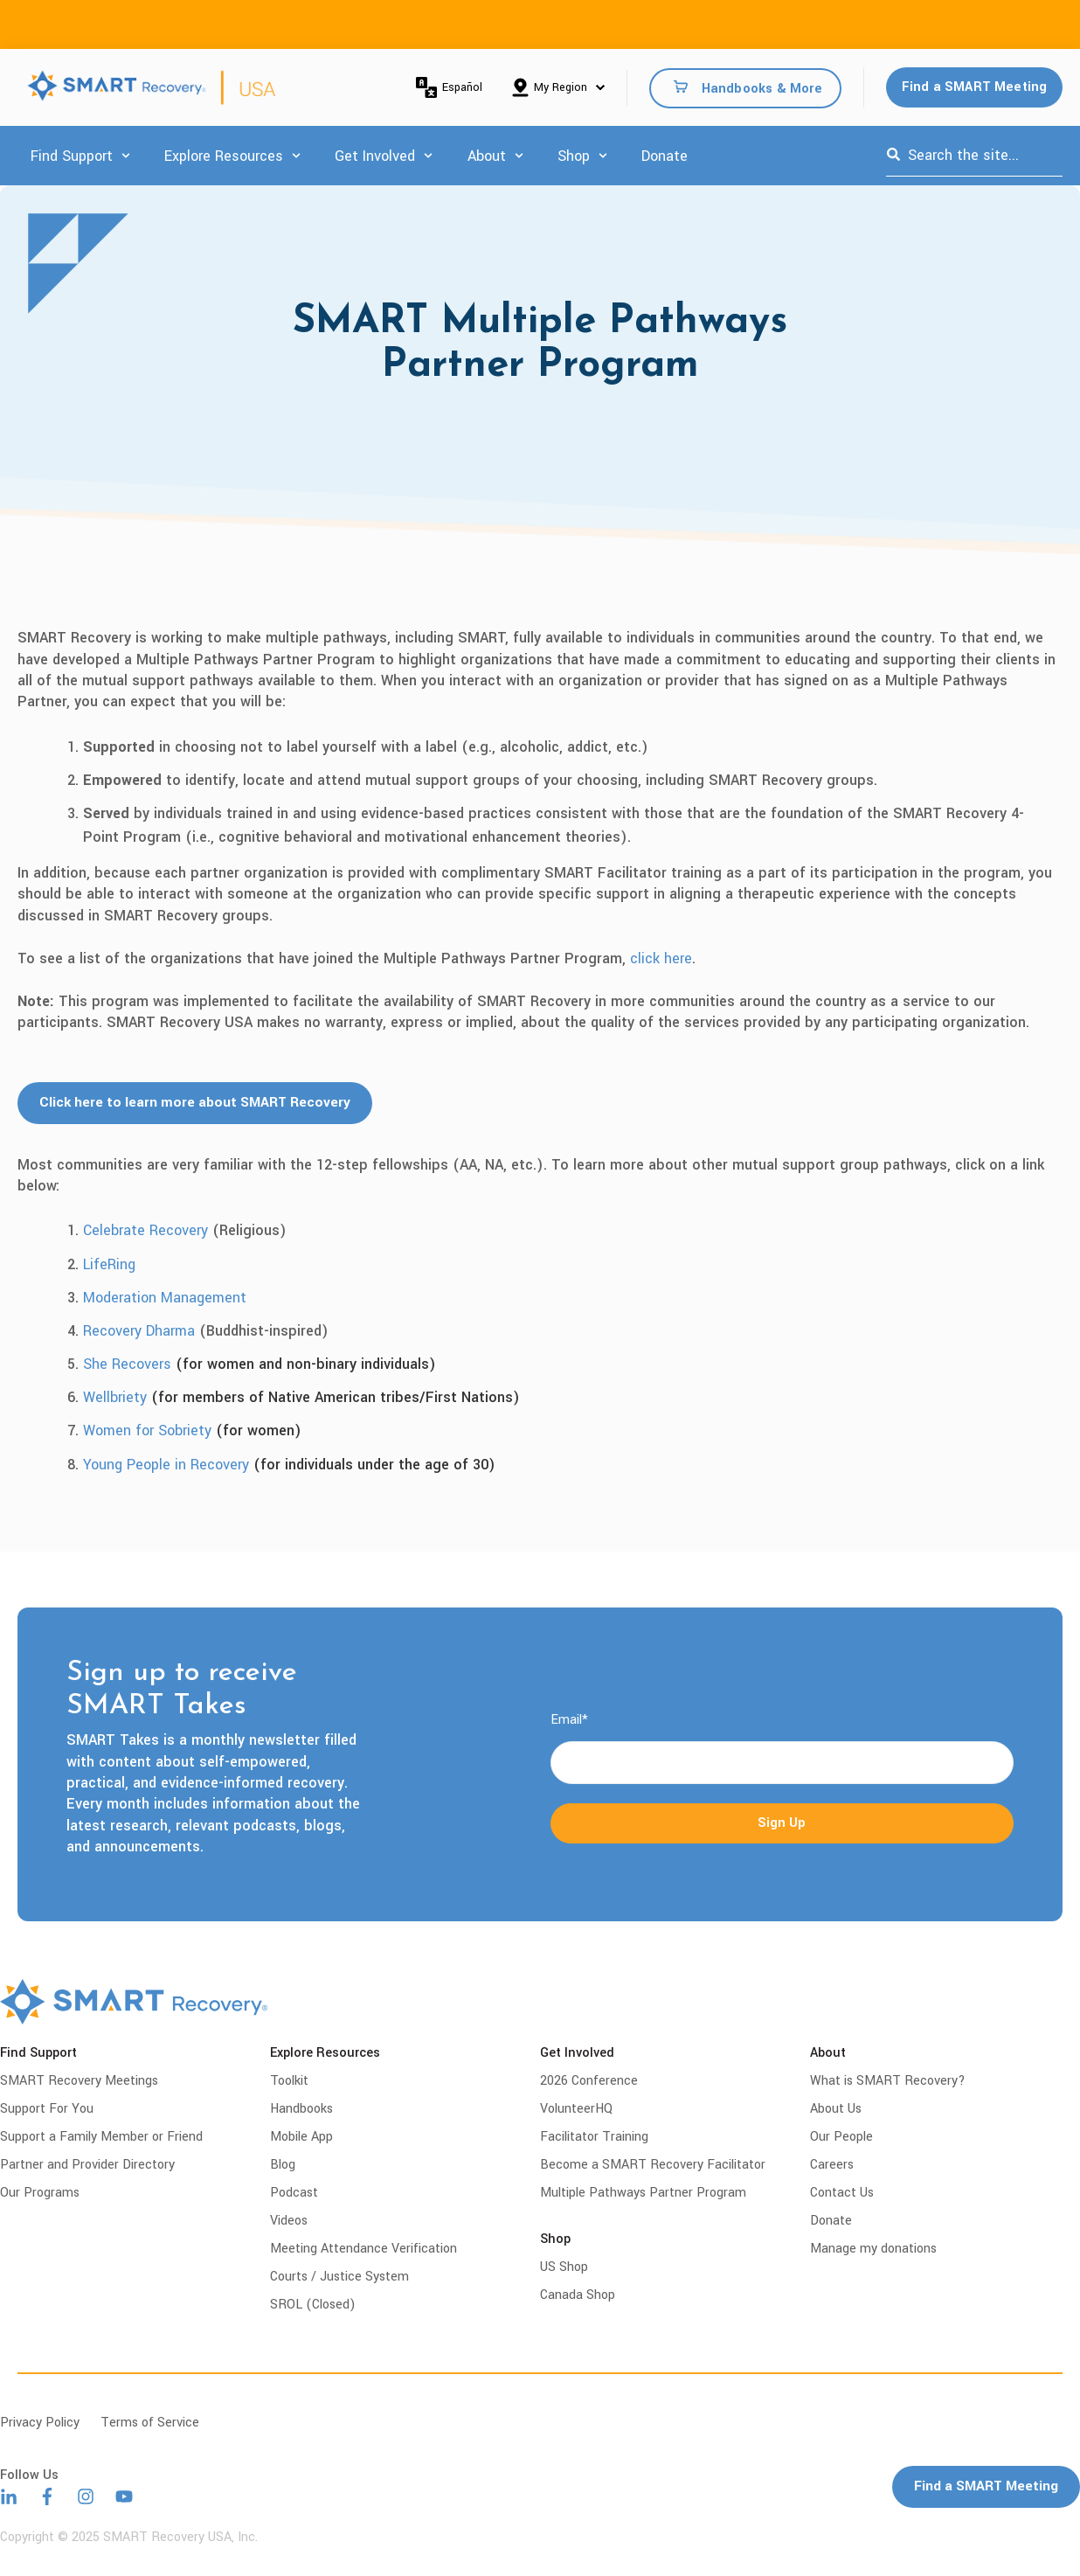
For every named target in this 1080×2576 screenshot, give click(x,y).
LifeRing (109, 1264)
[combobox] (974, 156)
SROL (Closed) (313, 2304)
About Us (836, 2109)
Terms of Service (149, 2422)
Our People (841, 2137)
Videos (289, 2220)
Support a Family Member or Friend (101, 2137)
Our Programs (40, 2193)
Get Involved (375, 156)
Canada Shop (577, 2295)
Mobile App (301, 2137)
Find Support (72, 156)
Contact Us (842, 2193)
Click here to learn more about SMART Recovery (200, 1103)
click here (661, 958)
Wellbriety (115, 1397)
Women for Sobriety (147, 1430)
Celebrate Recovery (145, 1230)
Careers (832, 2165)
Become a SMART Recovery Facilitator (652, 2165)
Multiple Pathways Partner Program (643, 2193)
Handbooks (301, 2109)
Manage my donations (873, 2248)
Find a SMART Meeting (975, 87)
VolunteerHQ (576, 2109)
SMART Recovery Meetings (79, 2081)
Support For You (46, 2109)
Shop (573, 156)
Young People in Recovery (166, 1465)
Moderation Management (164, 1298)
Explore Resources (223, 156)
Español (449, 87)
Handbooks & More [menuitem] (762, 88)
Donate (664, 156)
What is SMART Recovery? (888, 2081)
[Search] (893, 156)
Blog (282, 2165)
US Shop (564, 2267)
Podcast (294, 2193)
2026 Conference (589, 2081)
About (486, 156)
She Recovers (127, 1364)
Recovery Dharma (139, 1331)
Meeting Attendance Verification (363, 2248)
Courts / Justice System (339, 2276)
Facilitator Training (594, 2137)
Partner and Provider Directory (87, 2165)
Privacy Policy (40, 2422)
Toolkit (289, 2081)
